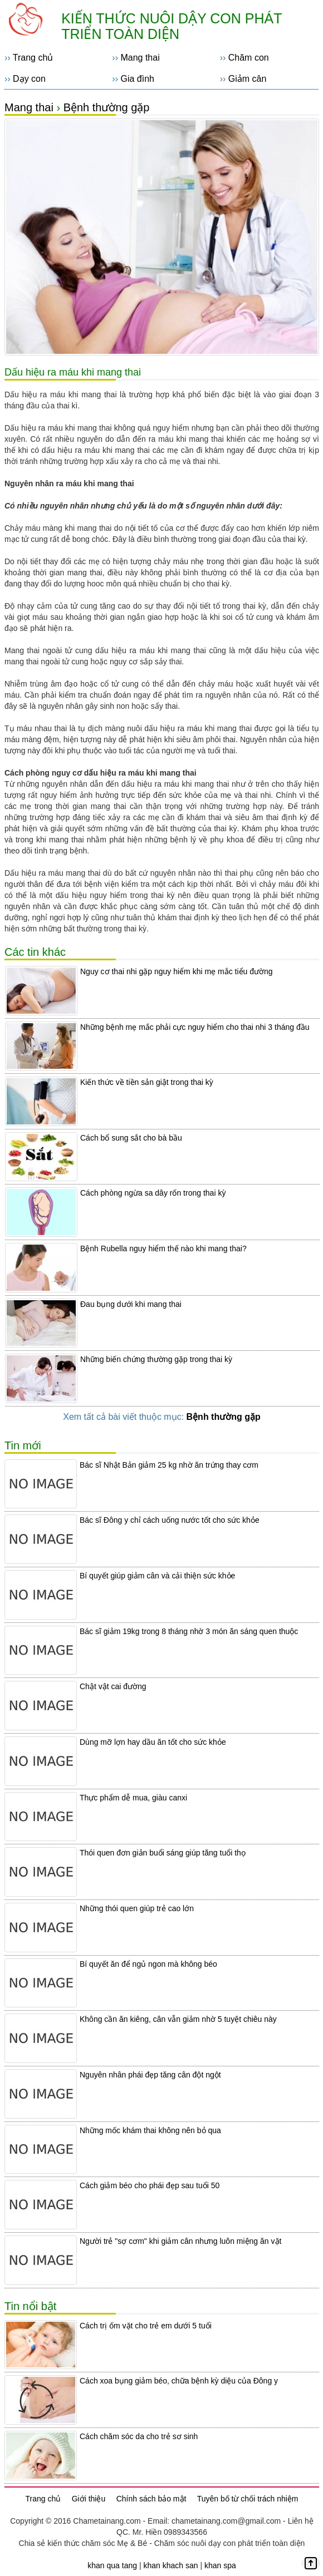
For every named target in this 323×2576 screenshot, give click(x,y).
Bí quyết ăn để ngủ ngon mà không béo (148, 1964)
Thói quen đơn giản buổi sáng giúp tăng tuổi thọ (163, 1852)
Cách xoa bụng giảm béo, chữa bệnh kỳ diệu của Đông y (179, 2380)
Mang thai (139, 57)
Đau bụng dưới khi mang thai (131, 1304)
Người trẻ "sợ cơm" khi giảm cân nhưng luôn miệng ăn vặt (180, 2241)
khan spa (220, 2565)
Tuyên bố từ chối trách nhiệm (247, 2498)
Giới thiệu (89, 2498)
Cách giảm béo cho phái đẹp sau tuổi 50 (149, 2185)
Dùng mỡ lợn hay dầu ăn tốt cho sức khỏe (153, 1742)
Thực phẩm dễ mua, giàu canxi (133, 1797)
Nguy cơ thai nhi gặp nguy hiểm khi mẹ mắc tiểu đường (176, 971)
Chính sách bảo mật (151, 2498)
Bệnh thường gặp (106, 107)
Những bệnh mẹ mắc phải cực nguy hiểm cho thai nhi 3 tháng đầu (195, 1027)
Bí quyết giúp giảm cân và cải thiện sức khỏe (157, 1575)
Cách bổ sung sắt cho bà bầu (131, 1137)
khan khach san (170, 2565)
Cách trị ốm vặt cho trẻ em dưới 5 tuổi (146, 2325)
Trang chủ (33, 57)
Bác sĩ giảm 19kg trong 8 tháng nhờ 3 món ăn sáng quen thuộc (189, 1631)
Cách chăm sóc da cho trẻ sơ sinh (139, 2436)
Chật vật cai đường (113, 1686)
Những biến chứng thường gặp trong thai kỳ (156, 1359)
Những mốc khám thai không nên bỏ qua (150, 2130)
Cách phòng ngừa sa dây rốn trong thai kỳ (153, 1192)
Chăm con (248, 57)
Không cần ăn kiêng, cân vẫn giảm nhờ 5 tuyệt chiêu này (178, 2019)
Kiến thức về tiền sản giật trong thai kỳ (146, 1082)
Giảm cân (247, 78)
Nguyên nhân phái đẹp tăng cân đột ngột (150, 2074)
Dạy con (29, 78)
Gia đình (137, 78)
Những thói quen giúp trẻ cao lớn (137, 1908)
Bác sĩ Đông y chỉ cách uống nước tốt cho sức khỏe (170, 1520)
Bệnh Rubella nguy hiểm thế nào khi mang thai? (163, 1248)
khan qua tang (112, 2565)
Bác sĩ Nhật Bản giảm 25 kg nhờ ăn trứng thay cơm (169, 1464)
